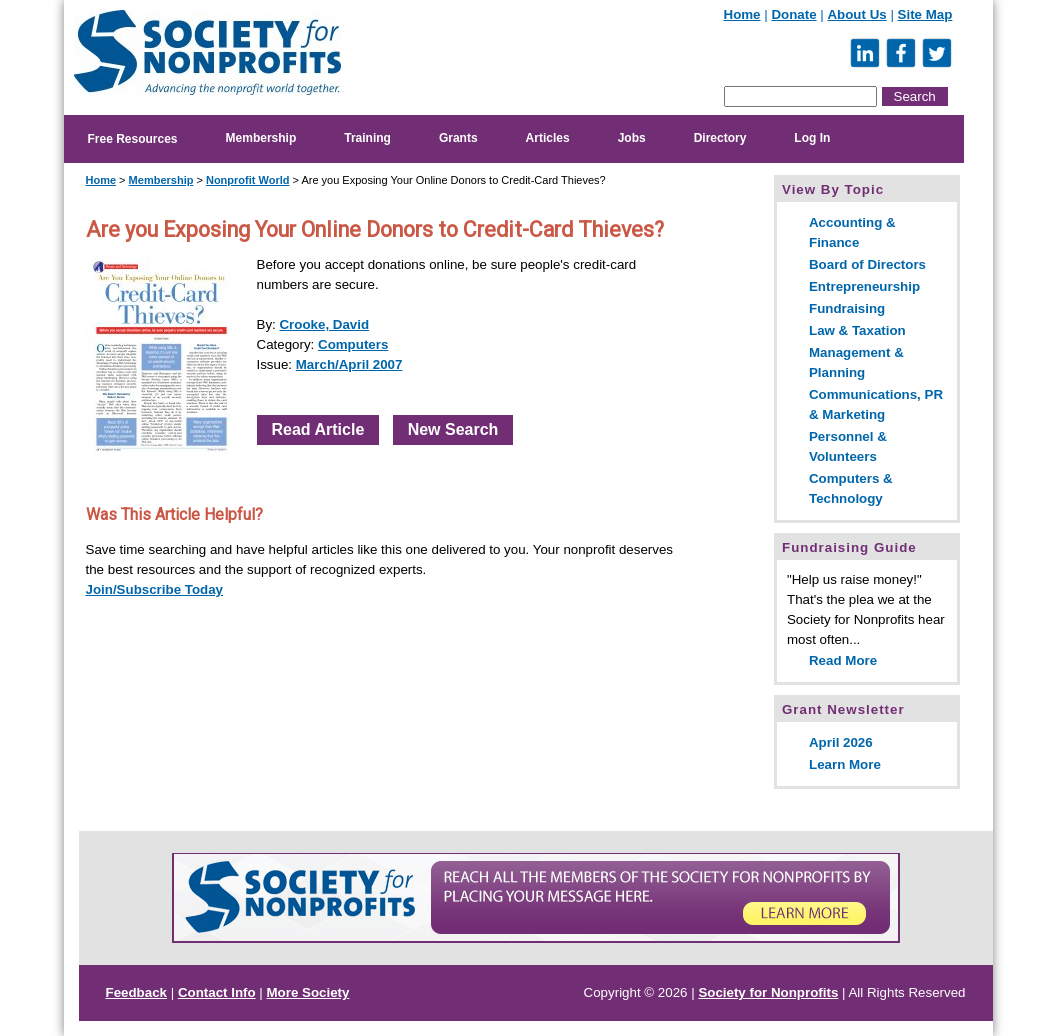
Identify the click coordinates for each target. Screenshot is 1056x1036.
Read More (843, 660)
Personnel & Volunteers (848, 446)
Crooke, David (324, 324)
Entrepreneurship (864, 286)
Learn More (845, 764)
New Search (453, 429)
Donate (793, 14)
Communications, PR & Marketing (876, 404)
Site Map (925, 14)
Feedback (137, 992)
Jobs (632, 138)
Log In (812, 138)
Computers (353, 344)
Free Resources (133, 139)
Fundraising (847, 308)
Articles (548, 138)
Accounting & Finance (852, 232)
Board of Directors (867, 264)
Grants (458, 138)
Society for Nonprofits (768, 992)
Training (367, 138)
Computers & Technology (851, 488)
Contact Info (217, 992)
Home (742, 14)
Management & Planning (856, 362)
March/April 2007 (349, 364)
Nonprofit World (248, 180)
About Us (856, 14)
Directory (720, 138)
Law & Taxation (857, 330)
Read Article (318, 429)
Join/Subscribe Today (155, 589)
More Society (308, 992)
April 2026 (841, 742)
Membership (261, 138)
